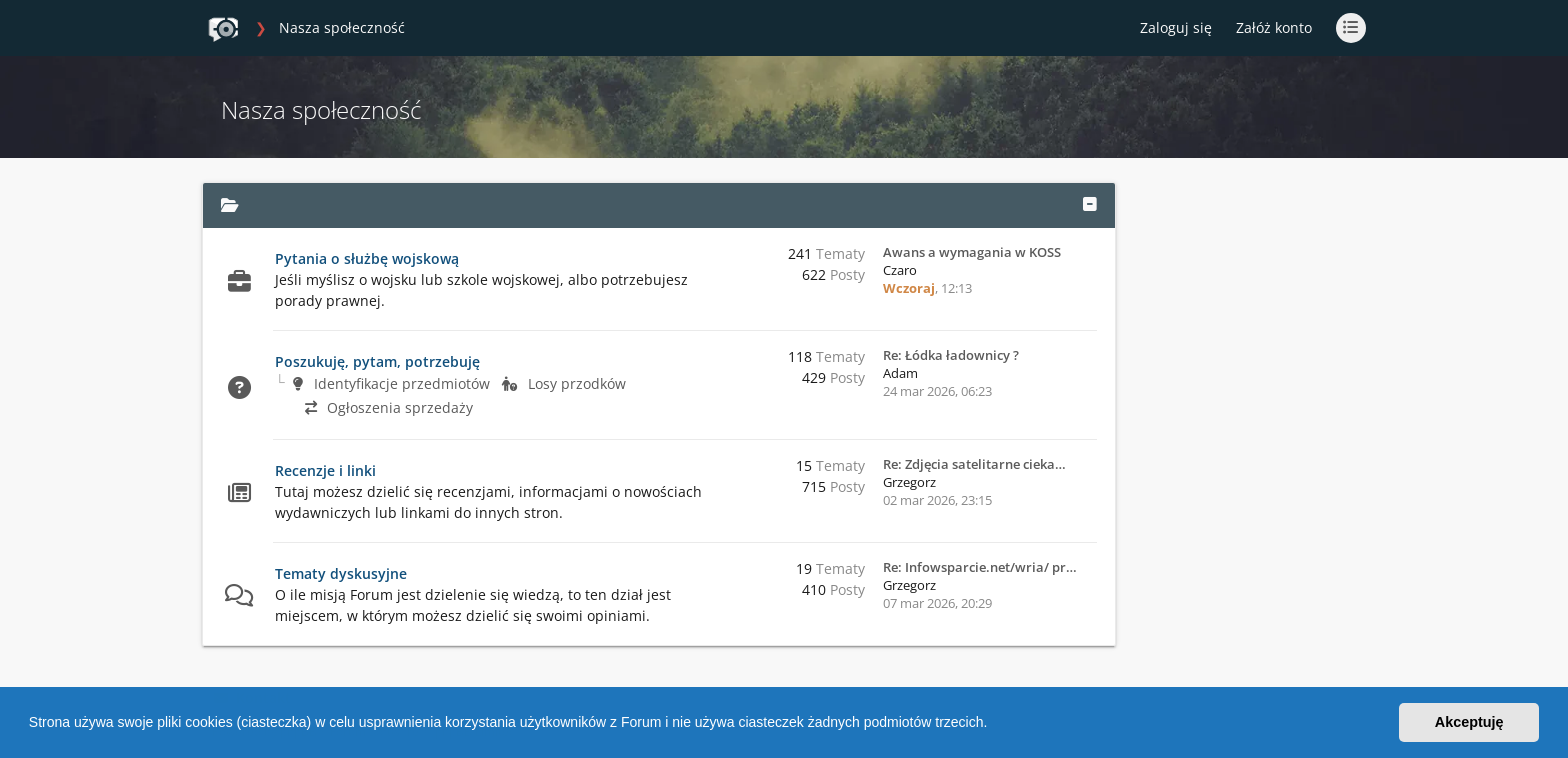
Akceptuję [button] (1469, 722)
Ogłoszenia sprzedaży (389, 407)
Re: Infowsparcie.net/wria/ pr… (980, 567)
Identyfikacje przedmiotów (391, 383)
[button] (994, 725)
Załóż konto (1274, 27)
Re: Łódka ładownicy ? (951, 355)
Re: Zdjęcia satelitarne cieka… (974, 464)
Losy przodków (564, 383)
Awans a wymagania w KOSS (972, 252)
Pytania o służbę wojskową (367, 258)
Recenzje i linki (325, 470)
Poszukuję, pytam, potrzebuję (377, 361)
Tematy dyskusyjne (341, 573)
